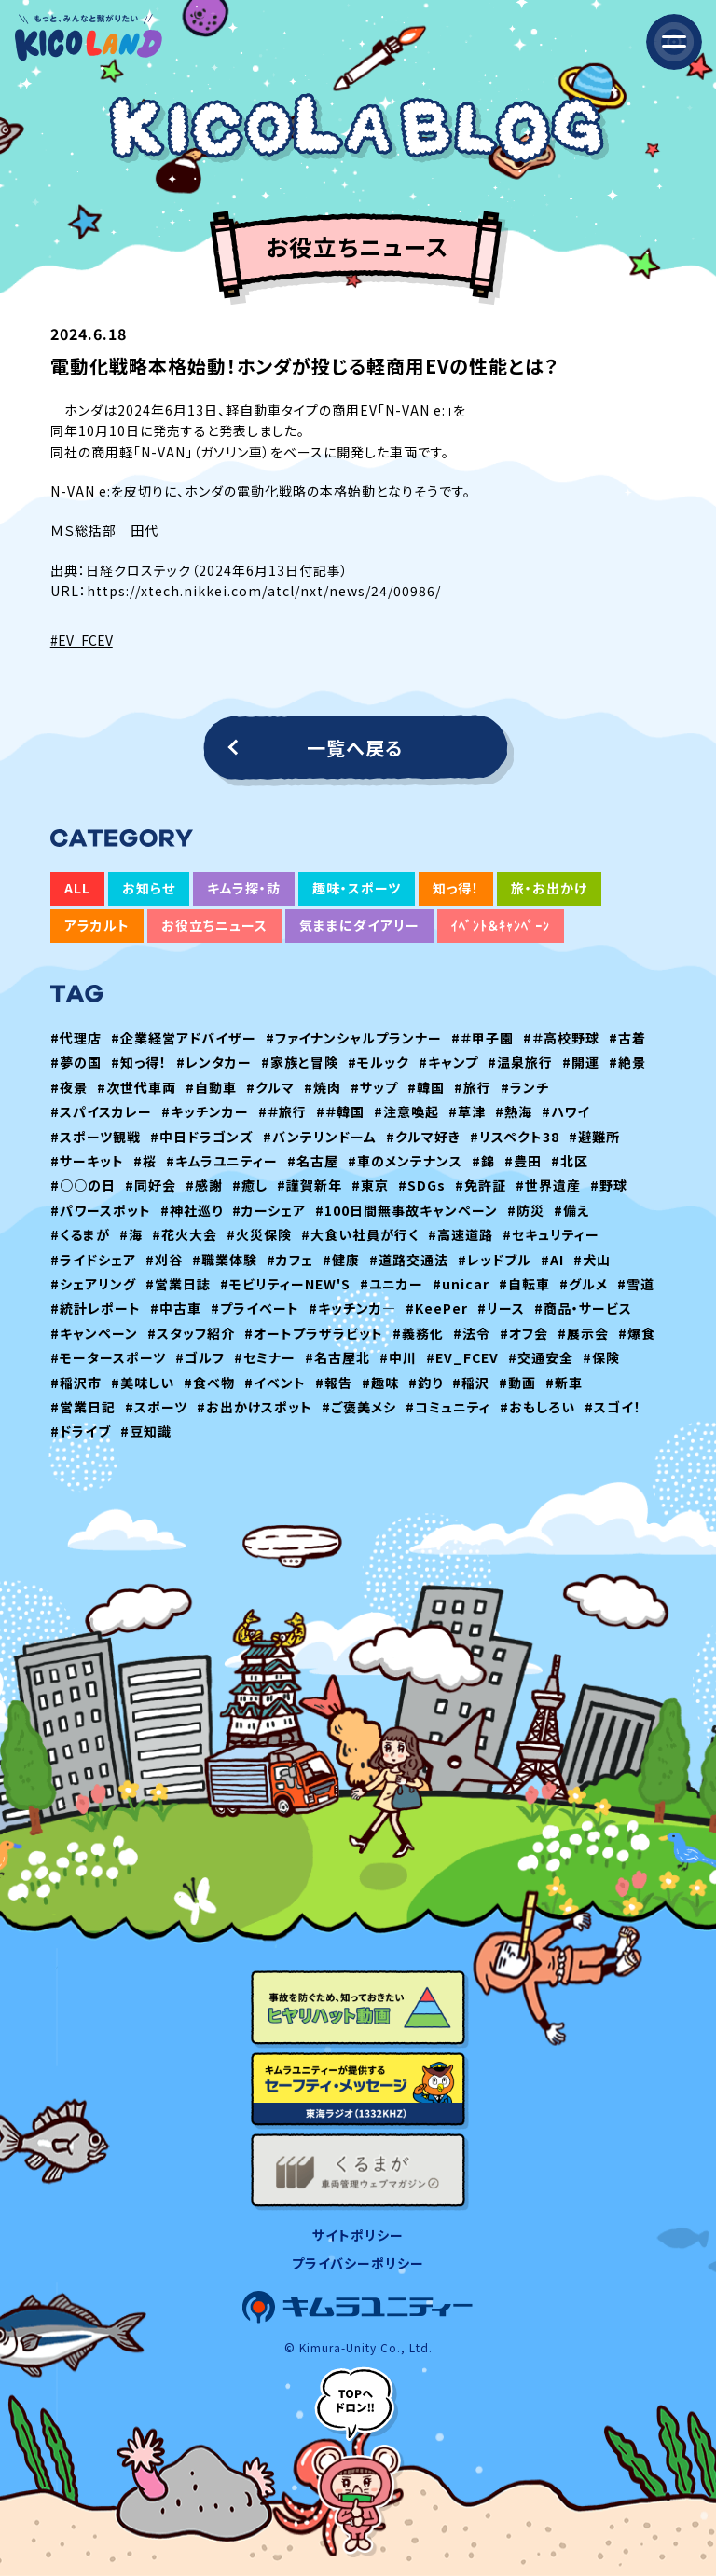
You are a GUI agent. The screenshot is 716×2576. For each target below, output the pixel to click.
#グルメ (583, 1283)
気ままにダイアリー (359, 925)
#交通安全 (540, 1357)
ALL (77, 888)
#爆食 (636, 1333)
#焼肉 (322, 1087)
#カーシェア (269, 1210)
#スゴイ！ (613, 1406)
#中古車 (175, 1308)
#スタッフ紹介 (191, 1333)
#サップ (374, 1087)
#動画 (517, 1382)
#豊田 (523, 1161)
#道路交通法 (408, 1259)
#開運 (580, 1062)
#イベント (275, 1382)
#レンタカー (214, 1062)
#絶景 (627, 1062)
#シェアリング (93, 1283)
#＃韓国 (340, 1111)
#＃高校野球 (561, 1038)
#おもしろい (537, 1406)
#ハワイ (566, 1111)
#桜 (145, 1161)
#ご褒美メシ (359, 1406)
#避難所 (594, 1136)
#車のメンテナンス (405, 1161)
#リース (501, 1308)
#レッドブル (494, 1259)
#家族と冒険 (299, 1062)
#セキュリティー (551, 1234)
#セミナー (265, 1357)
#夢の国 (76, 1062)
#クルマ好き (423, 1136)
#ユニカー (391, 1283)
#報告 (333, 1382)
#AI (552, 1259)
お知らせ (148, 888)
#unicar (461, 1283)
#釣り (425, 1382)
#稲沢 (470, 1382)
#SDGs (422, 1185)
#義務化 (418, 1333)
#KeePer (437, 1308)
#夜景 (69, 1087)
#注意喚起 (406, 1111)
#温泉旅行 (520, 1062)
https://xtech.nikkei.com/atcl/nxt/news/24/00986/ (264, 590)
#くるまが (80, 1234)
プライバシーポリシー (358, 2263)
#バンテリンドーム (320, 1136)
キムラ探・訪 (244, 888)
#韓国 (426, 1087)
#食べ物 (209, 1382)
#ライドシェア (93, 1259)
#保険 (601, 1357)
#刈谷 (164, 1259)
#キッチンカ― (352, 1308)
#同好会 (150, 1185)
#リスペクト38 (514, 1136)
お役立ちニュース (214, 925)
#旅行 (472, 1087)
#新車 (564, 1382)
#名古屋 (312, 1161)
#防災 (525, 1210)
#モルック (378, 1062)
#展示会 (583, 1333)
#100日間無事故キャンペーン (406, 1210)
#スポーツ (156, 1406)
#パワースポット (100, 1210)
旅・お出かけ (549, 888)
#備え (572, 1210)
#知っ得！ (139, 1062)
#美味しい (142, 1382)
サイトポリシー (358, 2235)
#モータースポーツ (108, 1357)
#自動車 (211, 1087)
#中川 (398, 1357)
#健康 (341, 1259)
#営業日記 (83, 1406)
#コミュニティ (448, 1406)
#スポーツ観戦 (95, 1136)
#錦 (483, 1161)
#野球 (608, 1185)
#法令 (471, 1333)
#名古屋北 (337, 1357)
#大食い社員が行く (360, 1234)
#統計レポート (95, 1308)
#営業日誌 (178, 1283)
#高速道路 (460, 1234)
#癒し (250, 1185)
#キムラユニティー (222, 1161)
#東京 (370, 1185)
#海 (131, 1234)
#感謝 (204, 1185)
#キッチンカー (205, 1111)
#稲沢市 (76, 1382)
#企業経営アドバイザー (183, 1038)
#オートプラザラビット (313, 1333)
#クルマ (270, 1087)
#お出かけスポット (254, 1406)
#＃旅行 (282, 1111)
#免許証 (480, 1185)
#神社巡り (191, 1210)
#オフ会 (524, 1333)
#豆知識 (146, 1431)
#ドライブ (80, 1431)
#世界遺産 (548, 1185)
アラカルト (97, 925)
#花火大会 (184, 1234)
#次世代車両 (136, 1087)
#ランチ (525, 1087)
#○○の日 (83, 1185)
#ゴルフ (200, 1357)
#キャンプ (448, 1062)
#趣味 (380, 1382)
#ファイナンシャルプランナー (354, 1038)
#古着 (627, 1038)
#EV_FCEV (81, 640)
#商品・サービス (583, 1308)
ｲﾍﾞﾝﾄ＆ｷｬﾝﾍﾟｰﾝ (500, 925)
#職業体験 (224, 1259)
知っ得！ (456, 888)
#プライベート (255, 1308)
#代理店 (76, 1038)
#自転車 (524, 1283)
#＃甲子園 (482, 1038)
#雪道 (635, 1283)
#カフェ (290, 1259)
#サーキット (87, 1161)
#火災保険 (259, 1234)
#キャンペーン (94, 1333)
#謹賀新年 (309, 1185)
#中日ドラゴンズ (202, 1136)
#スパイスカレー (101, 1111)
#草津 (467, 1111)
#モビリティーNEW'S (285, 1283)
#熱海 (513, 1111)
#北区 (569, 1161)
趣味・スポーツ (356, 888)
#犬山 (592, 1259)
